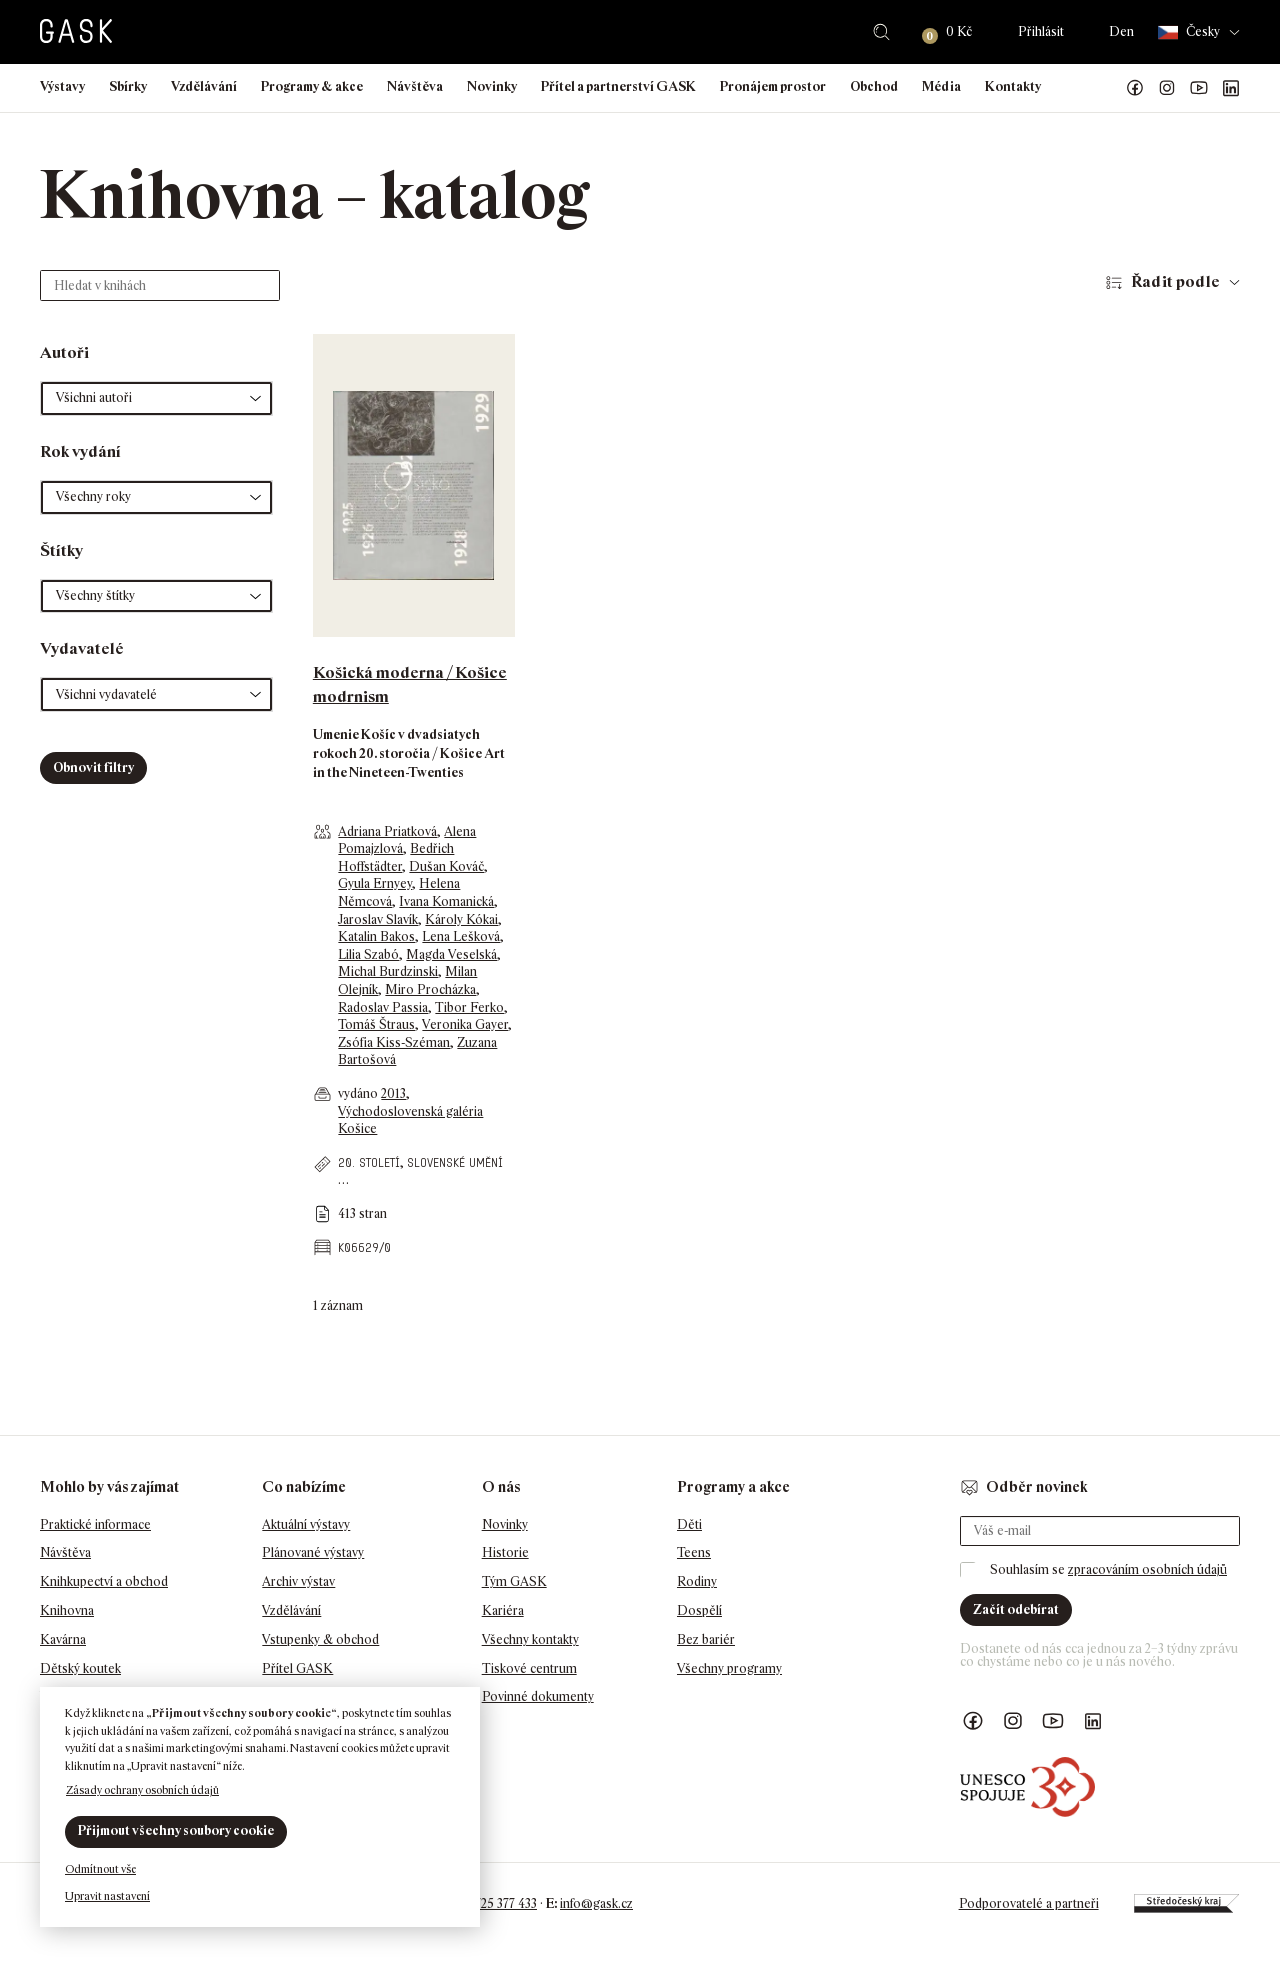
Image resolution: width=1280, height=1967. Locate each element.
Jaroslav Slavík (378, 919)
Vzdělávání (204, 86)
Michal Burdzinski (388, 971)
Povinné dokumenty (538, 1696)
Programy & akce (312, 86)
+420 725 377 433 (490, 1903)
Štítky (61, 550)
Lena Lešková (461, 936)
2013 (393, 1093)
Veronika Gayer (465, 1024)
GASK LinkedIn (1231, 88)
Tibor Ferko (469, 1007)
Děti (689, 1524)
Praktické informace (95, 1524)
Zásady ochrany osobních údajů (142, 1790)
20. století (369, 1162)
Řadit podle (1175, 281)
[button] (156, 398)
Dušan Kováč (446, 866)
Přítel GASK (297, 1668)
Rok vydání (80, 451)
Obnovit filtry (93, 767)
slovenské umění (455, 1162)
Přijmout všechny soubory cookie (176, 1830)
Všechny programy (729, 1668)
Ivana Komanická (446, 901)
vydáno (359, 1093)
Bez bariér (706, 1639)
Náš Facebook (1135, 88)
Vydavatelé (82, 648)
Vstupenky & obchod (320, 1639)
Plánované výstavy (313, 1552)
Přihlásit (1041, 31)
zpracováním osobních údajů (1147, 1569)
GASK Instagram (1167, 88)
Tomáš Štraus (376, 1024)
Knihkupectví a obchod (104, 1581)
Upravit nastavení (107, 1896)
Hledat (881, 32)
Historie (505, 1552)
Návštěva (415, 86)
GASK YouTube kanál (1199, 88)
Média (941, 86)
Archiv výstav (298, 1581)
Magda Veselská (451, 954)
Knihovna (67, 1610)
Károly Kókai (461, 919)
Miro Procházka (430, 989)
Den (1121, 31)
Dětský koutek (80, 1668)
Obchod (874, 86)
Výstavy (62, 86)
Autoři (64, 352)
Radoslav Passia (383, 1007)
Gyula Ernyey (375, 883)
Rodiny (697, 1581)
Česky (1189, 32)
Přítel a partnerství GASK (618, 86)
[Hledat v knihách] (160, 285)
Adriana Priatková (387, 831)
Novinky (492, 86)
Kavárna (63, 1639)
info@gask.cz (596, 1903)
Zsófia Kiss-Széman (394, 1042)
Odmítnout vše (100, 1869)
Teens (694, 1552)
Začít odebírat (1016, 1609)
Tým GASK (514, 1581)
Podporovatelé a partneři (1029, 1903)
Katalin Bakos (376, 936)
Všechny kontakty (530, 1639)
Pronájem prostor (773, 86)
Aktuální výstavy (306, 1524)
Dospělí (699, 1610)
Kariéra (503, 1610)
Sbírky (128, 86)
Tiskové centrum (529, 1668)
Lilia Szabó (368, 954)
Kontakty (1013, 86)
